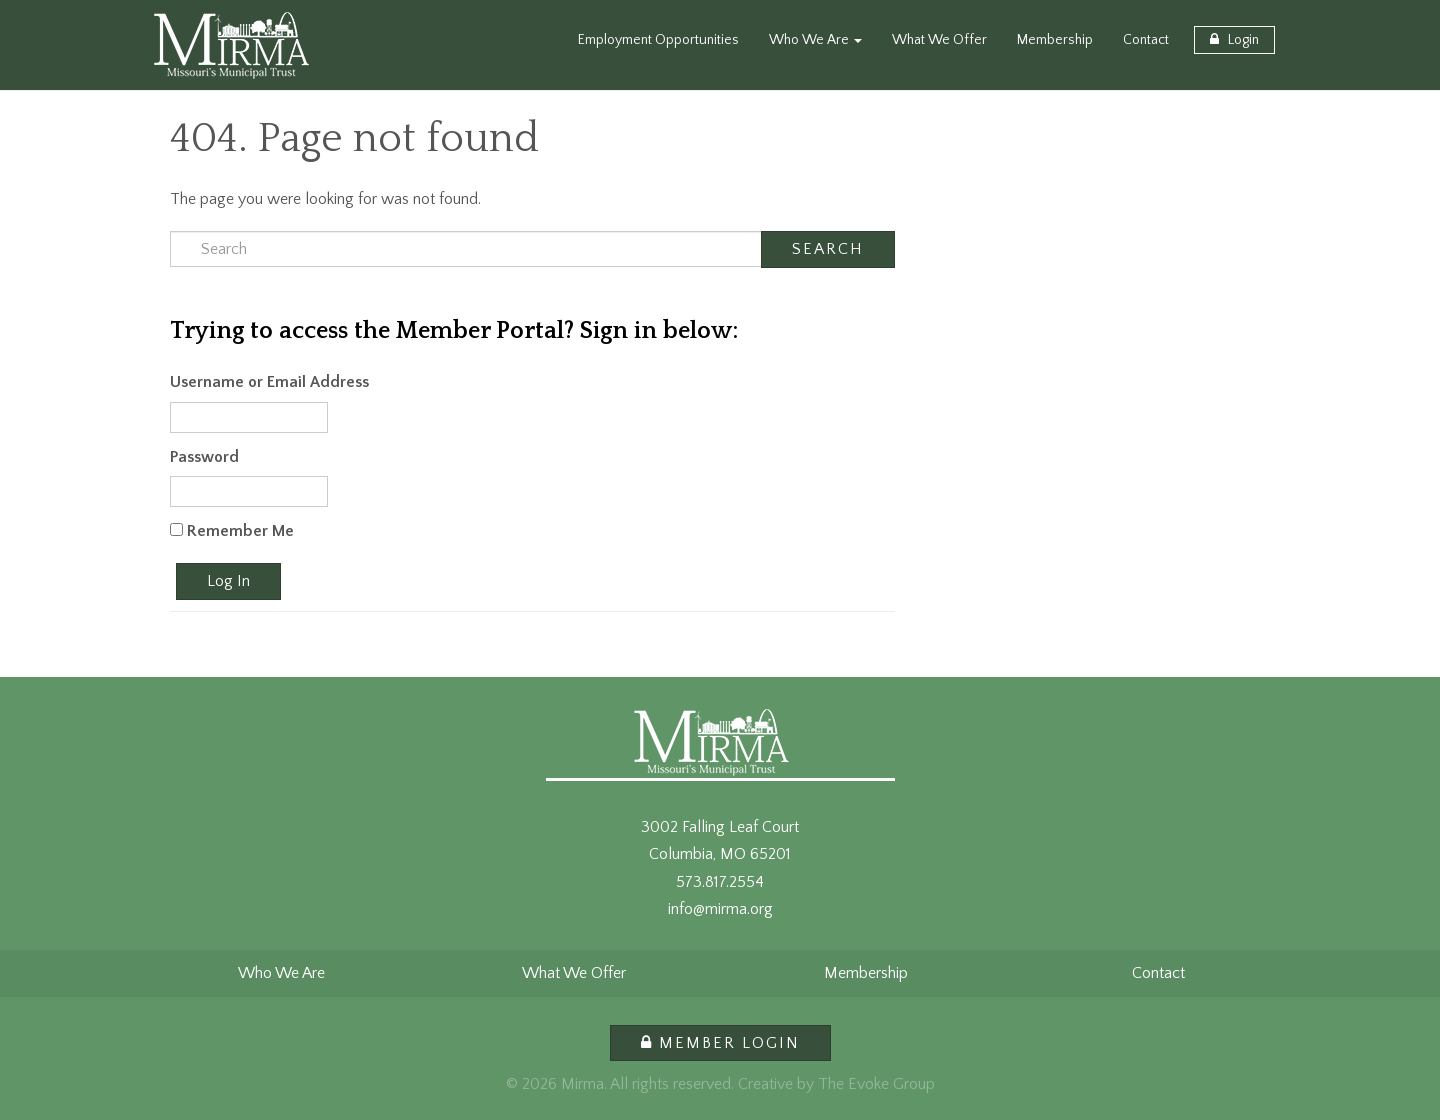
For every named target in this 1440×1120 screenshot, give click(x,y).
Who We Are (815, 40)
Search (828, 249)
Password (204, 457)
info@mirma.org (720, 909)
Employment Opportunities (658, 40)
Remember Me (232, 531)
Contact (1146, 40)
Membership (1055, 40)
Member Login (720, 1043)
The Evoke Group (876, 1084)
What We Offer (939, 40)
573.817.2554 (720, 882)
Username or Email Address (269, 382)
